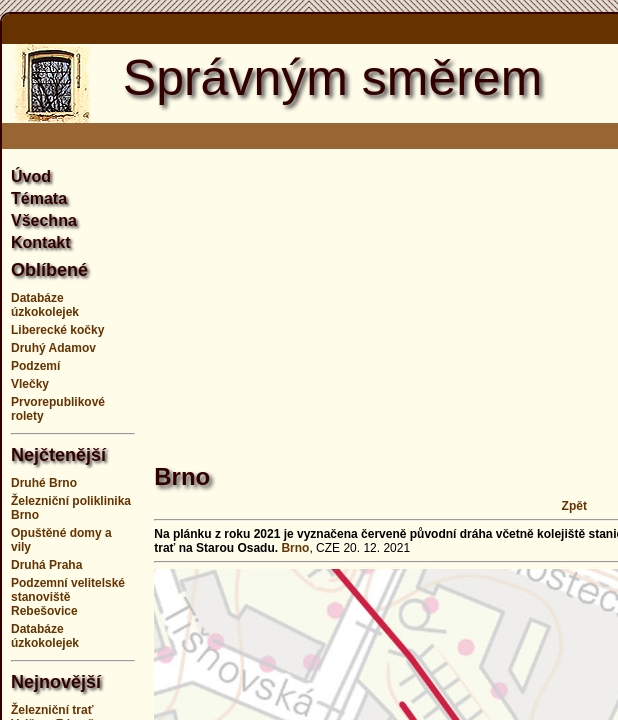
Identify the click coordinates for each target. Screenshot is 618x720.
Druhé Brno (44, 483)
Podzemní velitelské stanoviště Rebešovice (68, 597)
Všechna (44, 220)
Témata (39, 198)
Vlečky (30, 384)
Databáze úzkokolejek (45, 305)
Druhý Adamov (53, 348)
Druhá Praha (46, 565)
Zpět (574, 506)
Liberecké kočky (57, 330)
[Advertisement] (385, 295)
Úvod (31, 176)
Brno (295, 548)
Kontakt (41, 242)
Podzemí (35, 366)
